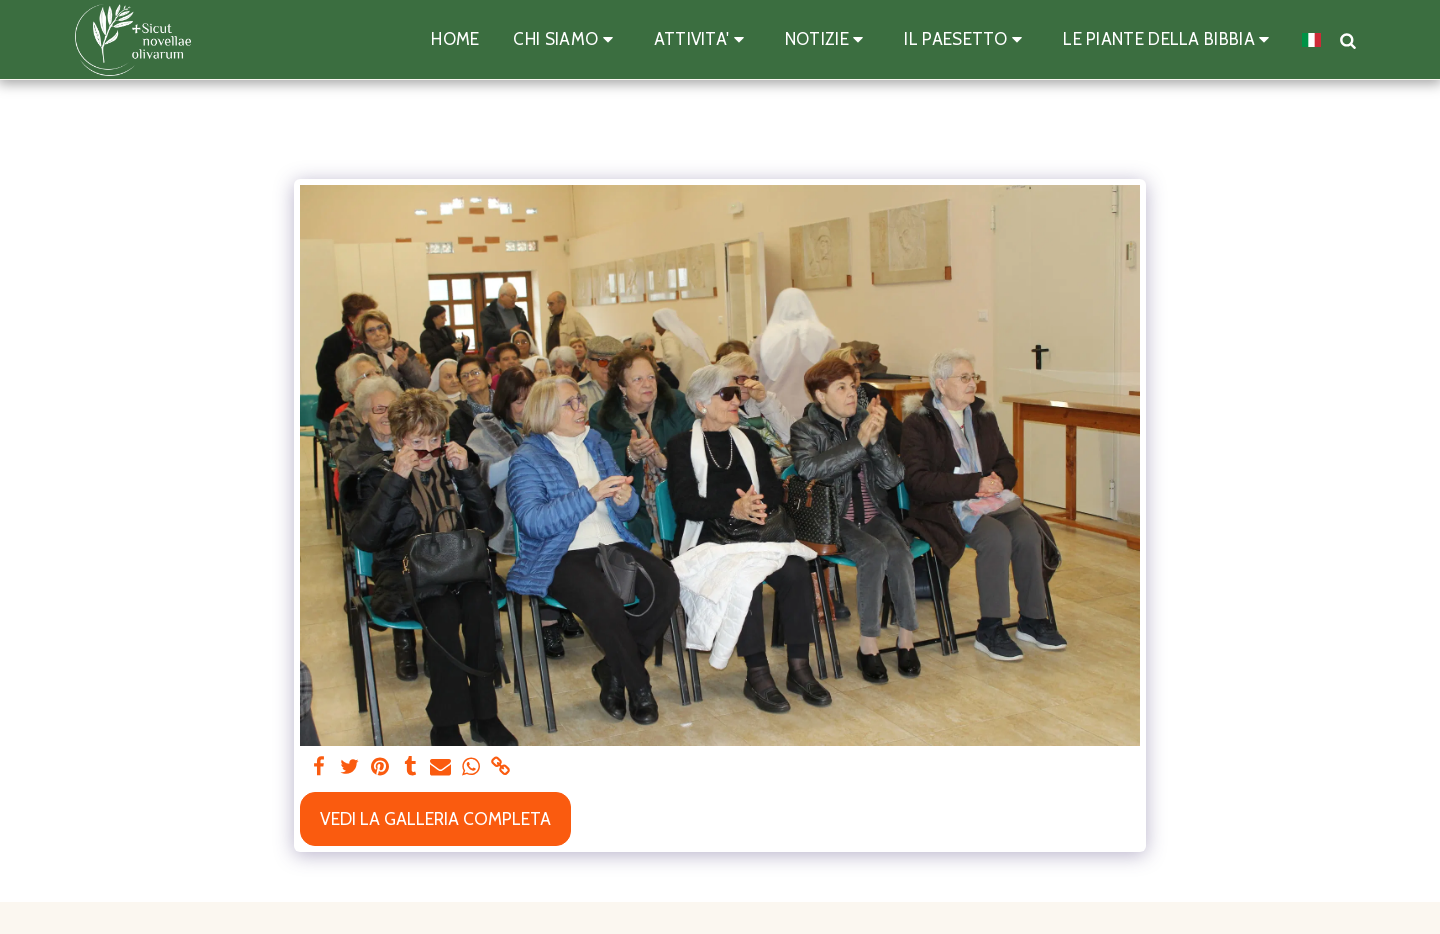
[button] (566, 40)
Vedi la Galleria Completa (435, 818)
